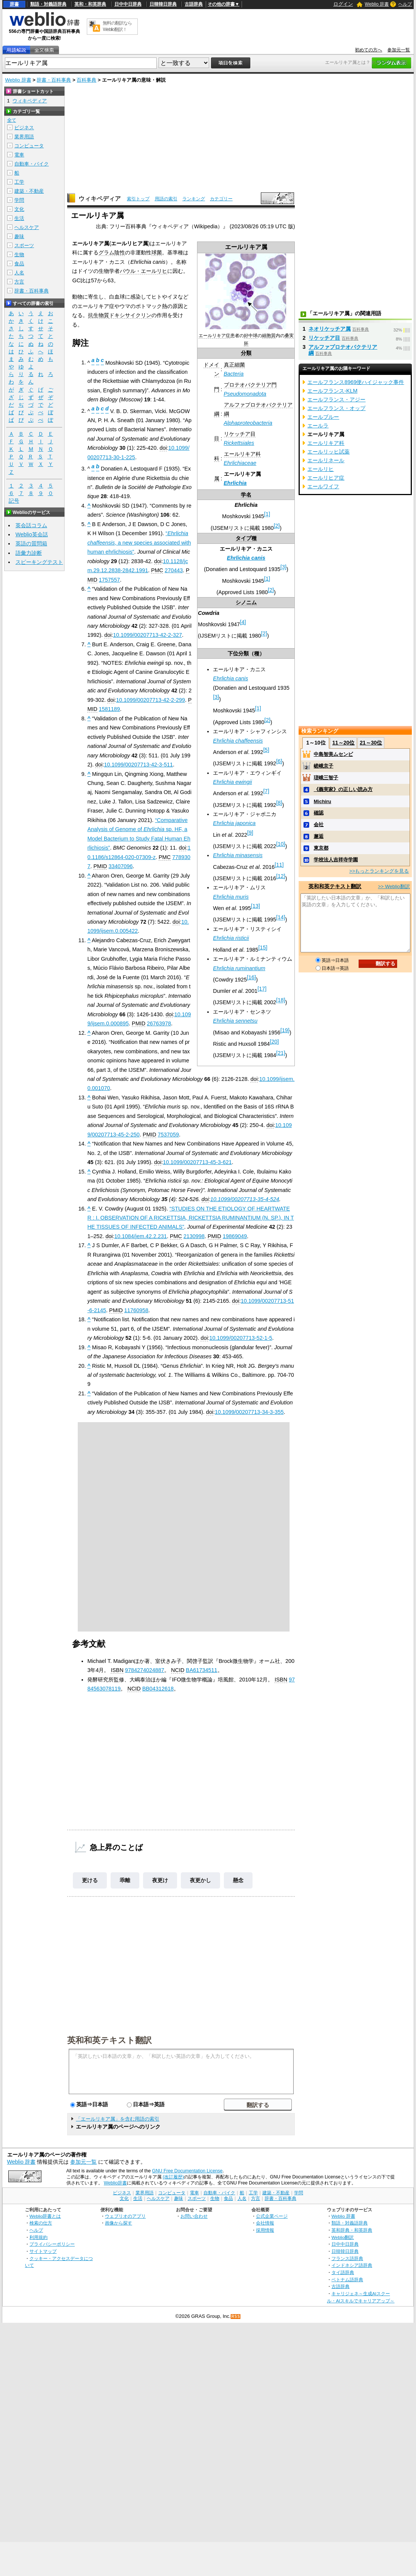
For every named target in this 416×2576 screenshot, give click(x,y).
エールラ (317, 426)
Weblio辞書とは (45, 2216)
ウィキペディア (100, 198)
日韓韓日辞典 (163, 4)
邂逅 (319, 836)
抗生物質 (98, 315)
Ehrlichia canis (246, 558)
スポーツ (24, 245)
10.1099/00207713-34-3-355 (249, 1412)
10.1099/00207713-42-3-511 (138, 765)
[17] (262, 989)
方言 (19, 282)
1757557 (109, 580)
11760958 (136, 1310)
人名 (19, 273)
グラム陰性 (112, 252)
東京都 (321, 848)
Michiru (322, 801)
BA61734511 (201, 1670)
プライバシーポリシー (52, 2244)
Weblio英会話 (31, 534)
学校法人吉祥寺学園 (336, 859)
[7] (266, 791)
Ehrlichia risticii (231, 938)
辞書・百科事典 (54, 80)
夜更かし (200, 1880)
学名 (246, 495)
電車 (19, 155)
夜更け (160, 1880)
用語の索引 (166, 198)
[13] (255, 906)
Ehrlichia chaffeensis (238, 741)
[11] (279, 865)
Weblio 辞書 (377, 4)
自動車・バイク (31, 164)
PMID (100, 866)
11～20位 (343, 743)
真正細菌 (234, 365)
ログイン (343, 4)
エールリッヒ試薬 (328, 452)
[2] (277, 526)
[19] (285, 1030)
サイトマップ (43, 2251)
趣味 (19, 236)
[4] (243, 622)
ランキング (193, 198)
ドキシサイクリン (130, 315)
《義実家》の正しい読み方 (343, 789)
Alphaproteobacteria (248, 423)
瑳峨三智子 (326, 777)
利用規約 (38, 2237)
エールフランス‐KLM (332, 391)
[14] (280, 918)
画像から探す (118, 2222)
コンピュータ (29, 146)
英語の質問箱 (31, 543)
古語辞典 (194, 4)
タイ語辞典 (342, 2272)
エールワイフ (323, 486)
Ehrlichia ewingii (232, 782)
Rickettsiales (239, 443)
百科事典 (86, 80)
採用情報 (265, 2230)
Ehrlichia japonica (234, 823)
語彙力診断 (28, 553)
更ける (90, 1880)
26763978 (159, 1023)
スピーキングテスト (39, 562)
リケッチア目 (240, 434)
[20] (274, 1042)
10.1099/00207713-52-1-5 (241, 1338)
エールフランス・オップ (336, 408)
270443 (174, 570)
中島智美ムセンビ (333, 754)
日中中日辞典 (128, 4)
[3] (283, 567)
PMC (157, 570)
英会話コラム (31, 525)
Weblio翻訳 (342, 2237)
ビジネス (24, 127)
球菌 (156, 252)
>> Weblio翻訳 (394, 886)
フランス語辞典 (347, 2258)
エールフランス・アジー (336, 399)
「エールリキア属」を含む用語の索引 (117, 2119)
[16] (251, 977)
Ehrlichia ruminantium (239, 968)
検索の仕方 (40, 2222)
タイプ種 (246, 538)
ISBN (117, 1670)
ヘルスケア (26, 227)
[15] (262, 947)
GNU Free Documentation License (187, 2171)
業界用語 (24, 136)
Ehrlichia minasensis (237, 855)
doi (163, 448)
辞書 (14, 4)
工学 (19, 182)
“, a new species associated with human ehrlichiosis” (139, 542)
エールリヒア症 (325, 478)
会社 (319, 824)
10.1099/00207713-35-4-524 (244, 1199)
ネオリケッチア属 (329, 329)
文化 (19, 209)
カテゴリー (221, 198)
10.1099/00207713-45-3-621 (197, 1162)
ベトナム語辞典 (347, 2279)
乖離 (125, 1880)
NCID (177, 1670)
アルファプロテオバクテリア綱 (342, 350)
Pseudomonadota (245, 394)
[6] (279, 761)
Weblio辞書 (115, 2183)
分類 (246, 353)
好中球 (250, 335)
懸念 (238, 1880)
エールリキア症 (214, 335)
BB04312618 (158, 1689)
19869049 (235, 1236)
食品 (19, 263)
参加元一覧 (398, 50)
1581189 (109, 709)
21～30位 (371, 743)
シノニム (246, 602)
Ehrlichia (235, 483)
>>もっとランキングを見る (379, 871)
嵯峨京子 (323, 766)
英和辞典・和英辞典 (351, 2230)
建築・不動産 (29, 191)
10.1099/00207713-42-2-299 (150, 700)
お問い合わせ (194, 2216)
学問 (19, 200)
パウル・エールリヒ (143, 271)
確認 (319, 813)
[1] (267, 514)
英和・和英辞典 (90, 4)
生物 (19, 254)
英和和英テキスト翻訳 (109, 2039)
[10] (280, 844)
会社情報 (265, 2222)
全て (11, 120)
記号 (14, 501)
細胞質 (269, 335)
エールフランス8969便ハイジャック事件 (355, 382)
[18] (280, 1000)
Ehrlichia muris (230, 897)
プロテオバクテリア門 (250, 385)
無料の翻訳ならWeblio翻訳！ (117, 26)
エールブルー (323, 417)
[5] (266, 750)
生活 (19, 218)
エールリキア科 (242, 454)
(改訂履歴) (173, 2177)
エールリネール (325, 460)
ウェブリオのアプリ (125, 2216)
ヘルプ (405, 4)
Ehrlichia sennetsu (235, 1021)
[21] (280, 1053)
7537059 (168, 1135)
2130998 (194, 1236)
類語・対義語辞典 (48, 4)
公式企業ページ (272, 2216)
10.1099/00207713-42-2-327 (147, 635)
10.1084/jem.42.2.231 (140, 1236)
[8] (279, 803)
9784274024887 (144, 1670)
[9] (250, 833)
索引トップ (138, 198)
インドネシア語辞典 (351, 2265)
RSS (235, 2316)
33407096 (120, 866)
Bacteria (234, 374)
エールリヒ (320, 469)
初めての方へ (368, 50)
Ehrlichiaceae (240, 463)
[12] (280, 876)
